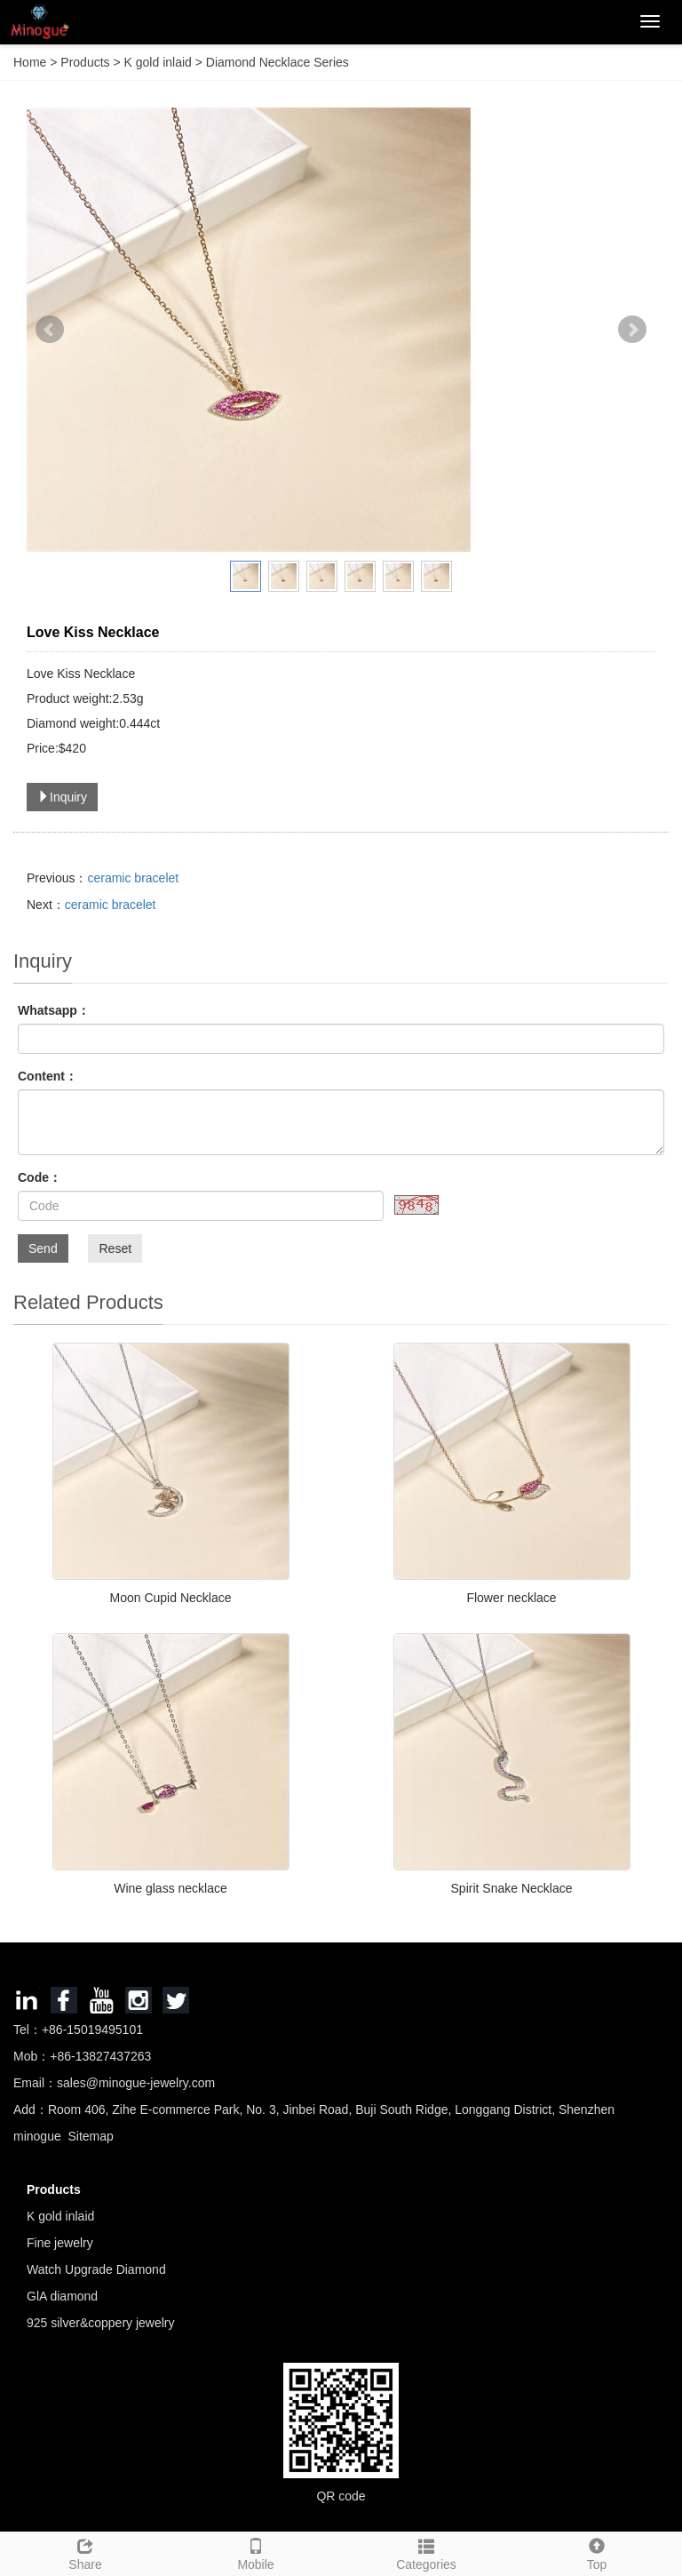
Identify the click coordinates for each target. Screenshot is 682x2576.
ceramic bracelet (132, 878)
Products (86, 62)
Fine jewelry (60, 2243)
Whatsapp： (54, 1010)
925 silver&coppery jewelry (101, 2323)
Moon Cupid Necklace (171, 1598)
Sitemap (90, 2136)
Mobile (255, 2552)
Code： (39, 1177)
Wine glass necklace (170, 1888)
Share (85, 2552)
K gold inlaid (158, 62)
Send (43, 1248)
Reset (115, 1248)
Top (597, 2552)
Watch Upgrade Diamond (96, 2269)
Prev (50, 329)
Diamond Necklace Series (275, 62)
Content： (47, 1076)
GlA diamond (62, 2296)
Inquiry (62, 797)
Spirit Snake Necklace (512, 1888)
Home (29, 62)
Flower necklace (511, 1598)
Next (632, 329)
